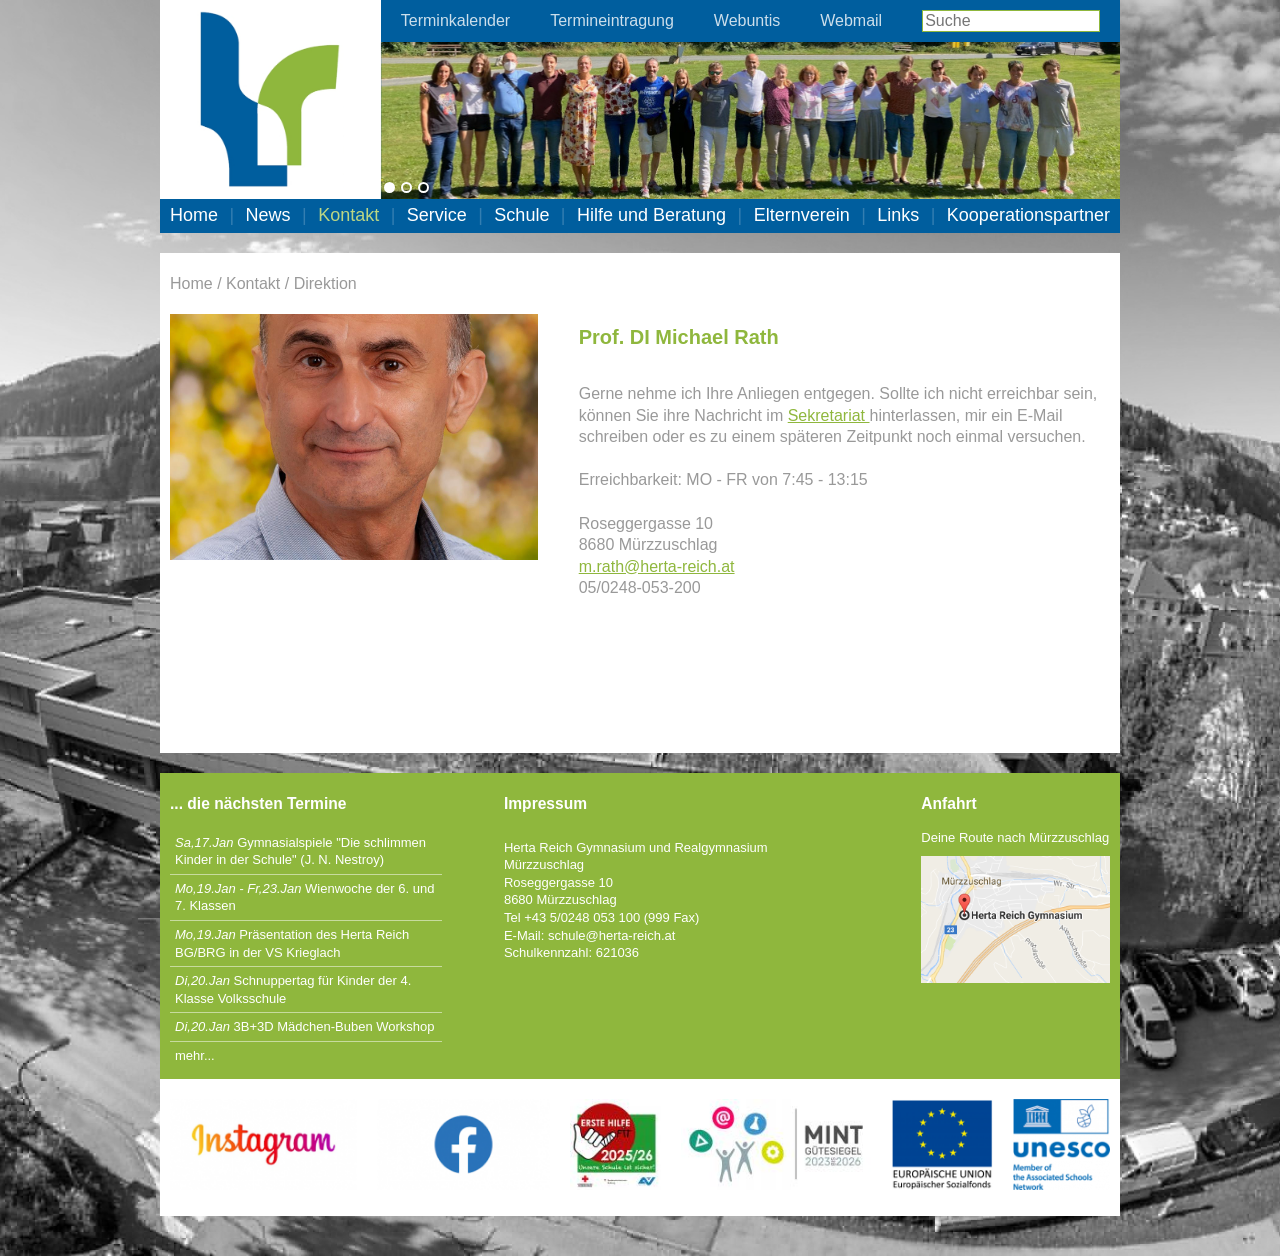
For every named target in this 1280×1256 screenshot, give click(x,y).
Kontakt (348, 215)
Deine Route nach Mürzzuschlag (1015, 837)
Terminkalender (455, 20)
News (268, 215)
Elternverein (802, 215)
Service (437, 215)
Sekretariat (829, 415)
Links (898, 215)
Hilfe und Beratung (651, 215)
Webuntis (747, 20)
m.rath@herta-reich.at (657, 566)
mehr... (195, 1055)
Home (194, 215)
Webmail (851, 20)
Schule (521, 215)
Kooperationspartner (1028, 215)
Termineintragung (612, 20)
